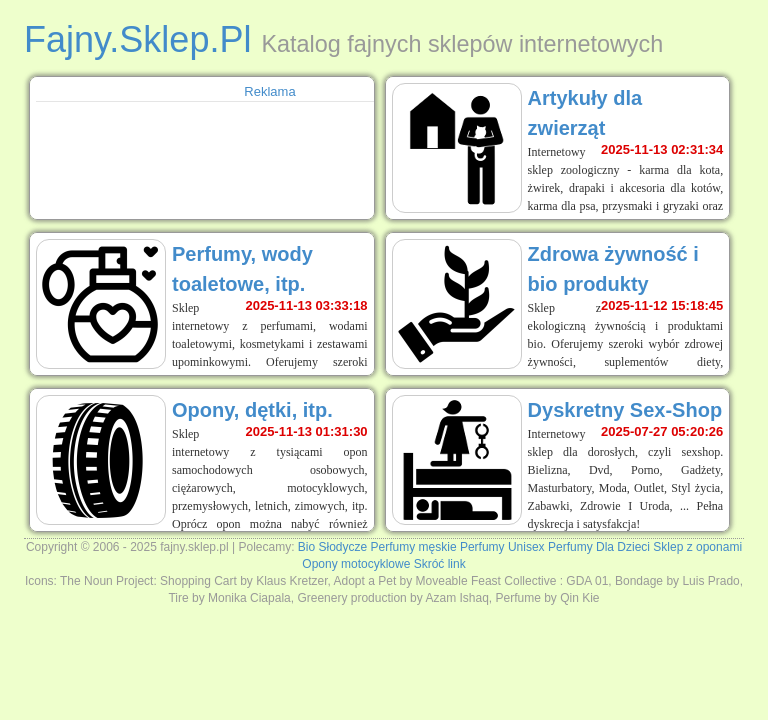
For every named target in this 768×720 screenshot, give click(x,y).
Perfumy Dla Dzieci (599, 547)
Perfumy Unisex (502, 547)
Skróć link (440, 564)
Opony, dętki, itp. (252, 410)
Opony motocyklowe (356, 564)
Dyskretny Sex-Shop (625, 410)
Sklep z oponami (697, 547)
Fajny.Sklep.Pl (137, 39)
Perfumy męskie (414, 547)
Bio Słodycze (332, 547)
